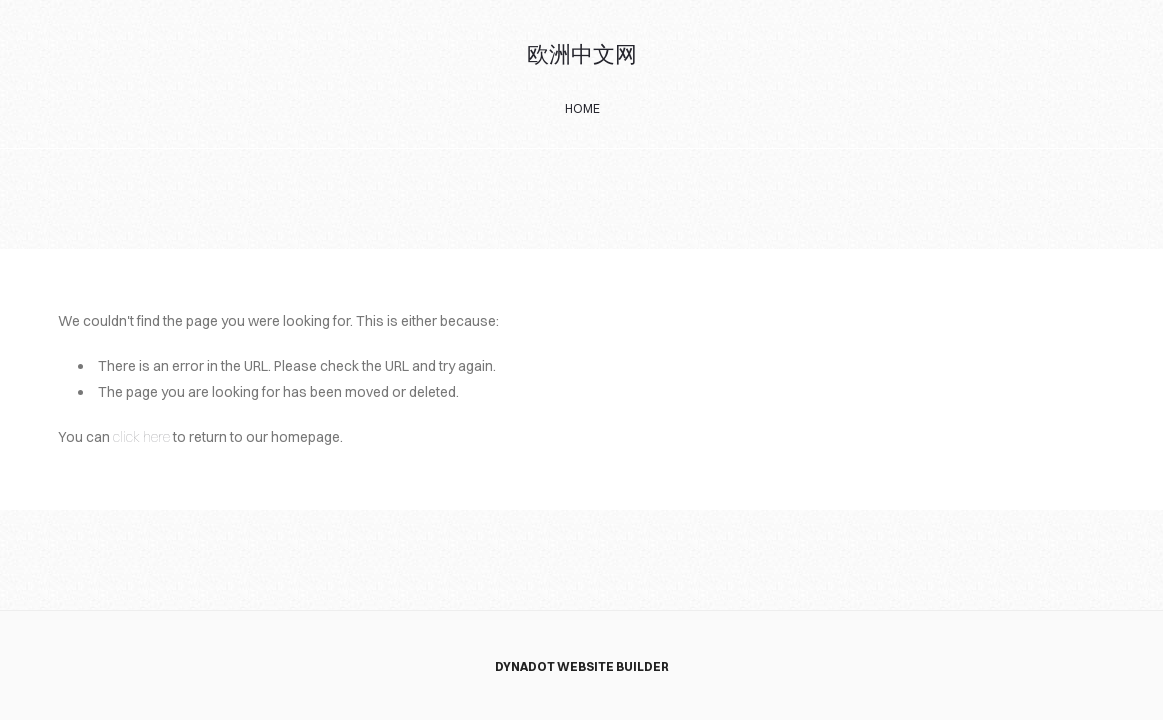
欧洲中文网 (582, 55)
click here (141, 437)
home (582, 108)
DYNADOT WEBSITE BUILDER (582, 666)
